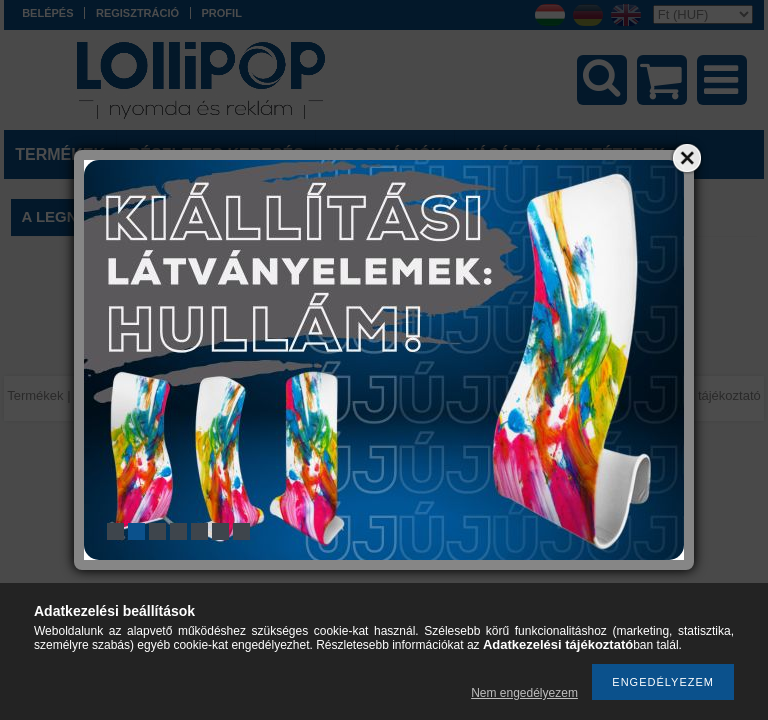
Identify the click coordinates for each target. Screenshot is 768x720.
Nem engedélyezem (524, 693)
